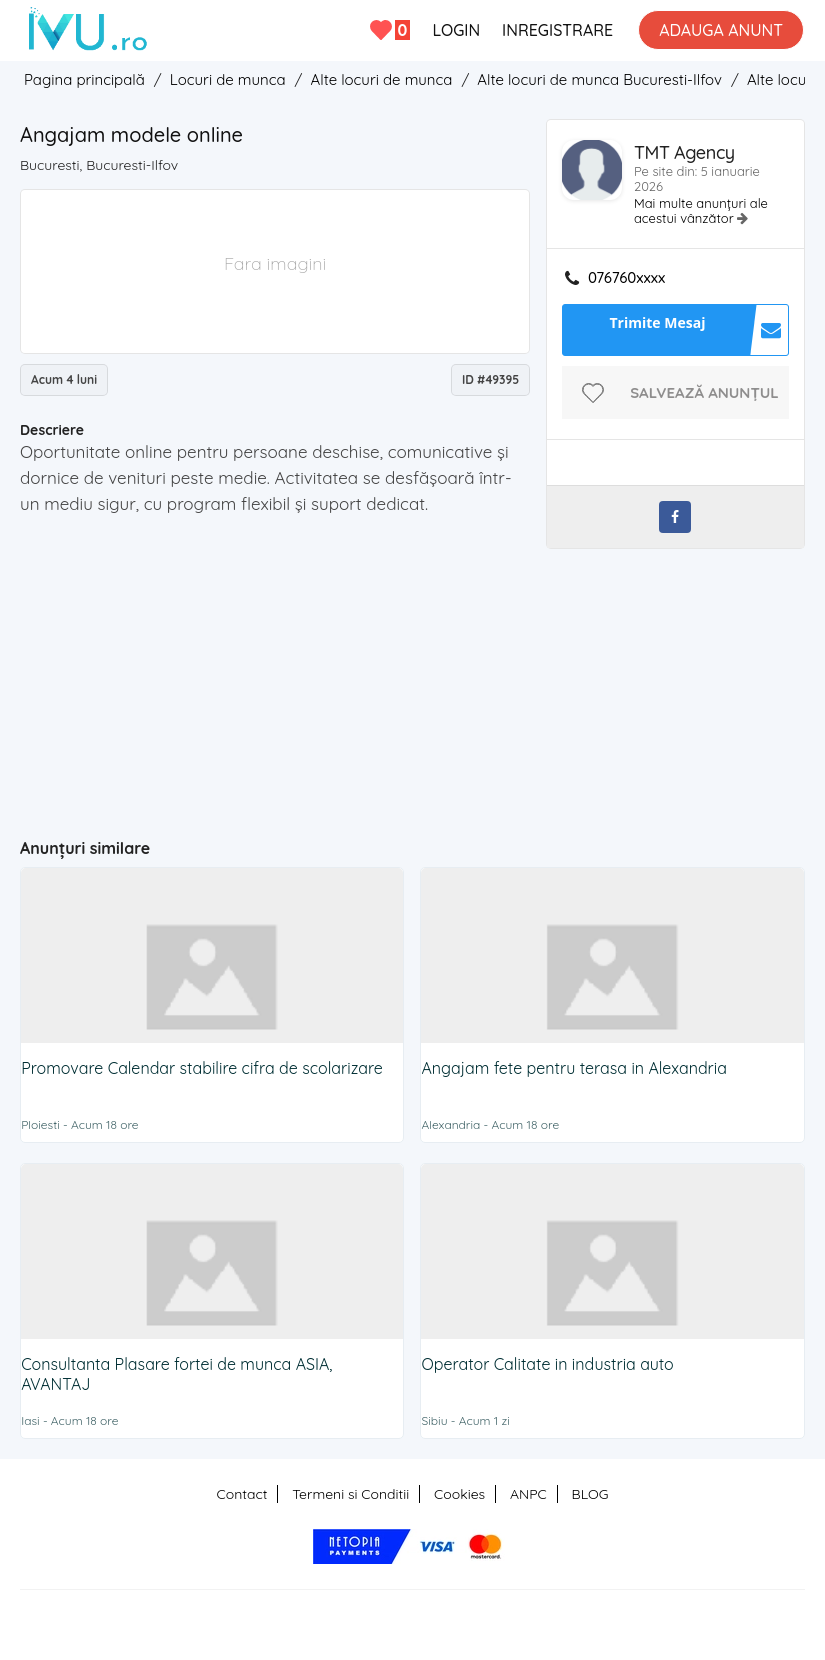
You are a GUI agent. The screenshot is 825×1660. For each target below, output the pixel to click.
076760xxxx (626, 278)
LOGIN (456, 30)
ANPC (528, 1494)
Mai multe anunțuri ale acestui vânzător (701, 210)
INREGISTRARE (557, 30)
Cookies (459, 1494)
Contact (242, 1494)
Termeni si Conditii (350, 1494)
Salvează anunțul (704, 392)
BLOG (590, 1494)
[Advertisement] (409, 662)
